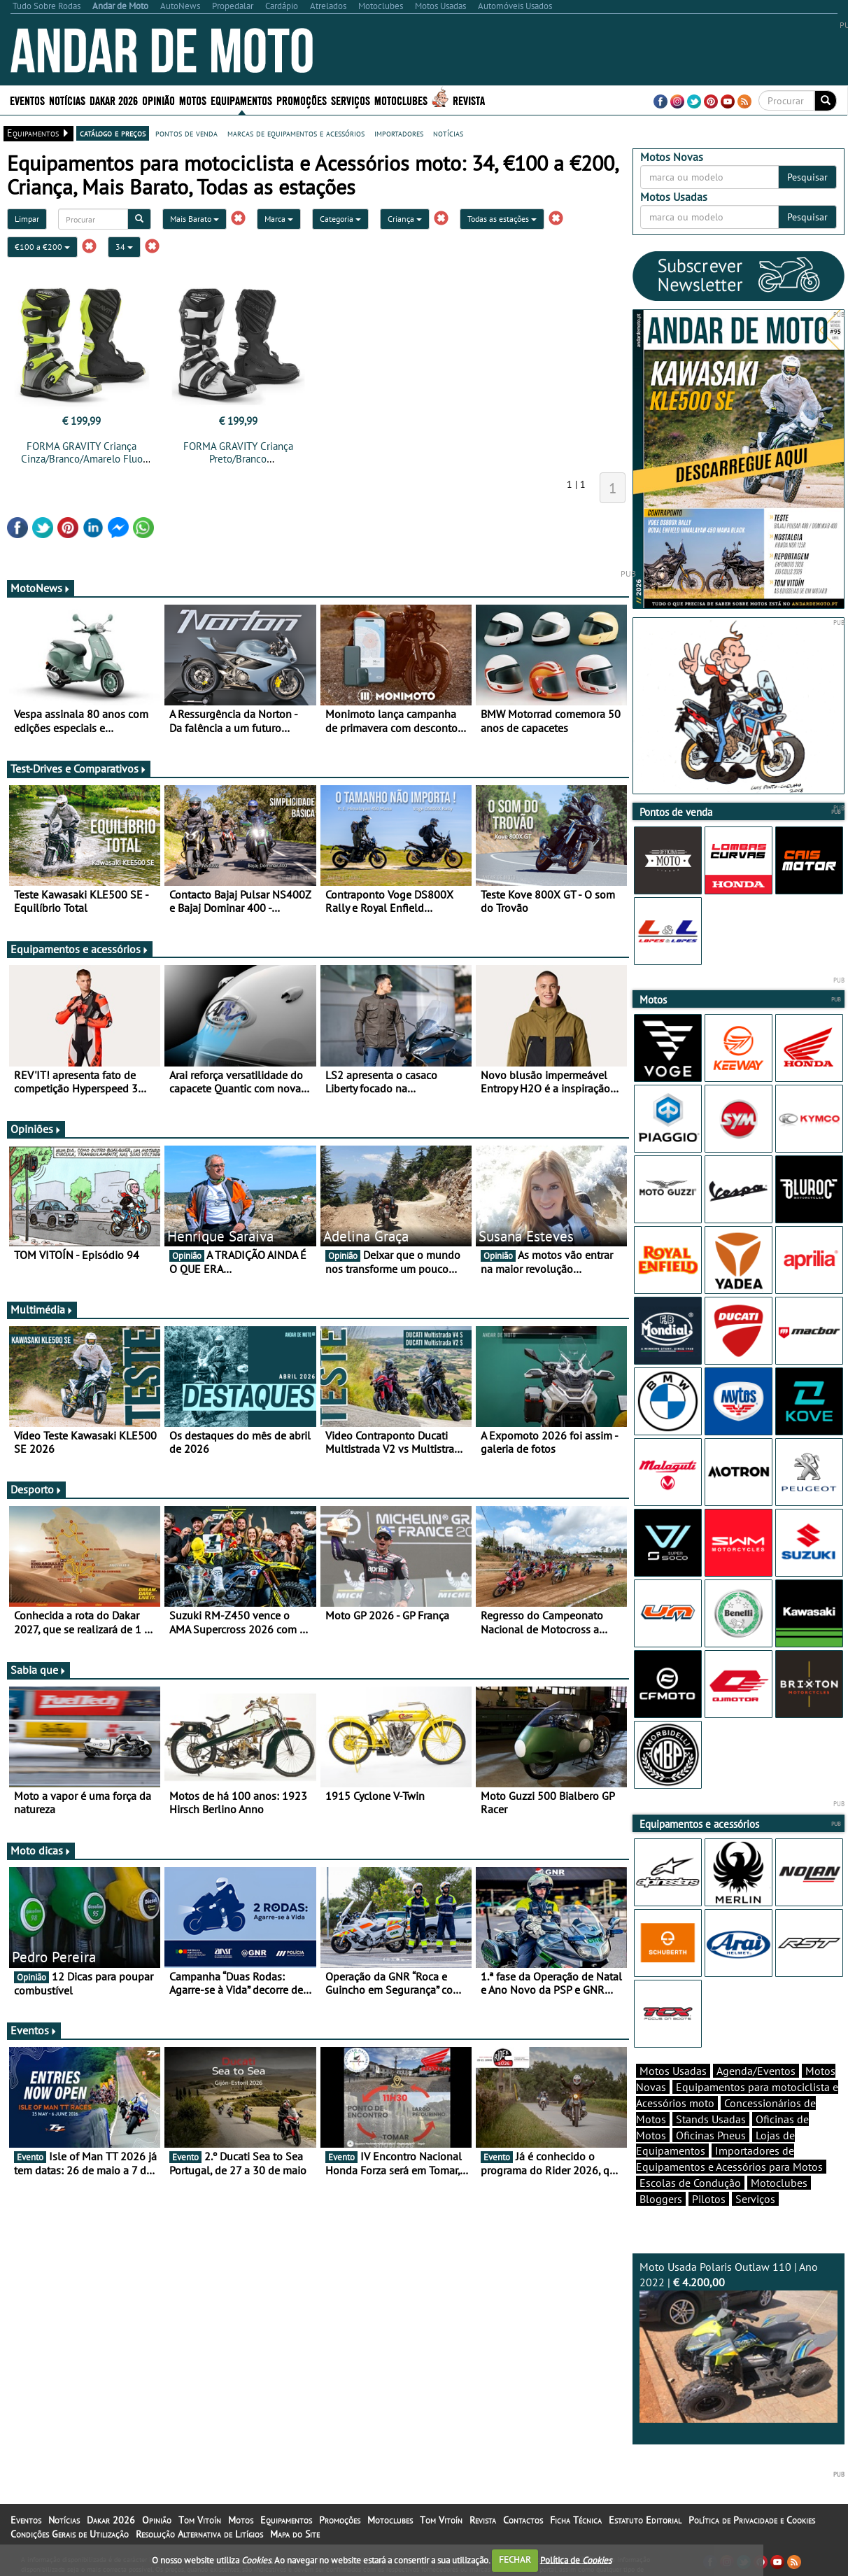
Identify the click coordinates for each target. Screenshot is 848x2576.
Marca (278, 218)
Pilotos (709, 2199)
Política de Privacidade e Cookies (751, 2520)
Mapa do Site (295, 2534)
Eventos (27, 100)
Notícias (67, 100)
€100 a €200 (42, 246)
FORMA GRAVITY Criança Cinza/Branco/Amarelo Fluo (82, 452)
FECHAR (515, 2560)
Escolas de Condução (690, 2183)
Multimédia (41, 1309)
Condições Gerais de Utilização (69, 2534)
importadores (398, 133)
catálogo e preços (113, 133)
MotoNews (40, 588)
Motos (192, 100)
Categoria (340, 218)
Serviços (350, 100)
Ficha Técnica (576, 2520)
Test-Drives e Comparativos (78, 768)
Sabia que (38, 1670)
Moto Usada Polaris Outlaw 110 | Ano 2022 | (738, 2341)
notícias (448, 133)
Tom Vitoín (199, 2520)
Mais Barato (194, 218)
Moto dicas (40, 1850)
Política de (576, 2560)
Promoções (301, 100)
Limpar (27, 218)
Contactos (523, 2520)
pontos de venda (186, 133)
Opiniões (36, 1129)
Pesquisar (807, 177)
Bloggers (660, 2199)
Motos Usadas (673, 2071)
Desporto (36, 1489)
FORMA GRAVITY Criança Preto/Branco (238, 452)
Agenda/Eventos (756, 2071)
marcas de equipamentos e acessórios (296, 133)
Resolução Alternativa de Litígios (199, 2534)
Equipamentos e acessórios (79, 949)
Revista (469, 100)
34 (124, 246)
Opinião (158, 100)
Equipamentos (241, 100)
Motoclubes (400, 100)
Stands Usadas (711, 2119)
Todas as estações (502, 218)
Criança (405, 218)
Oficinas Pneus (711, 2135)
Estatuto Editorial (645, 2520)
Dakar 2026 (114, 100)
